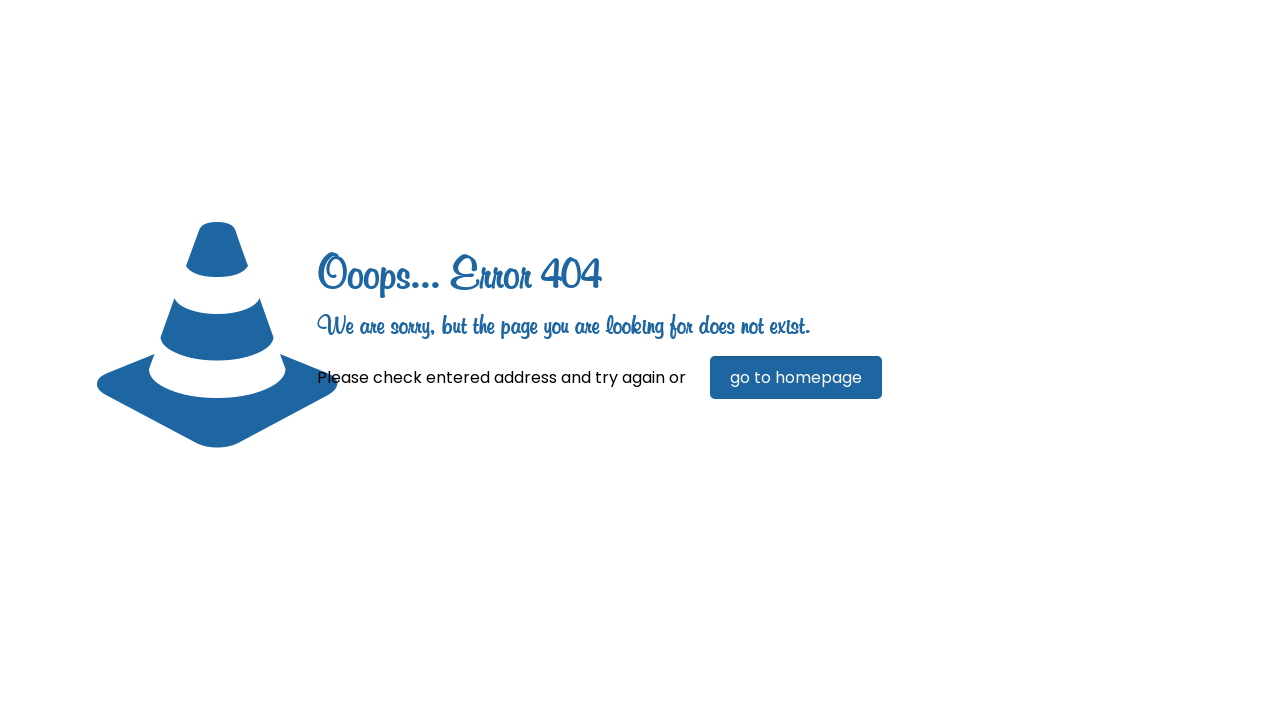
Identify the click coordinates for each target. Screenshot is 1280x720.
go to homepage (796, 377)
